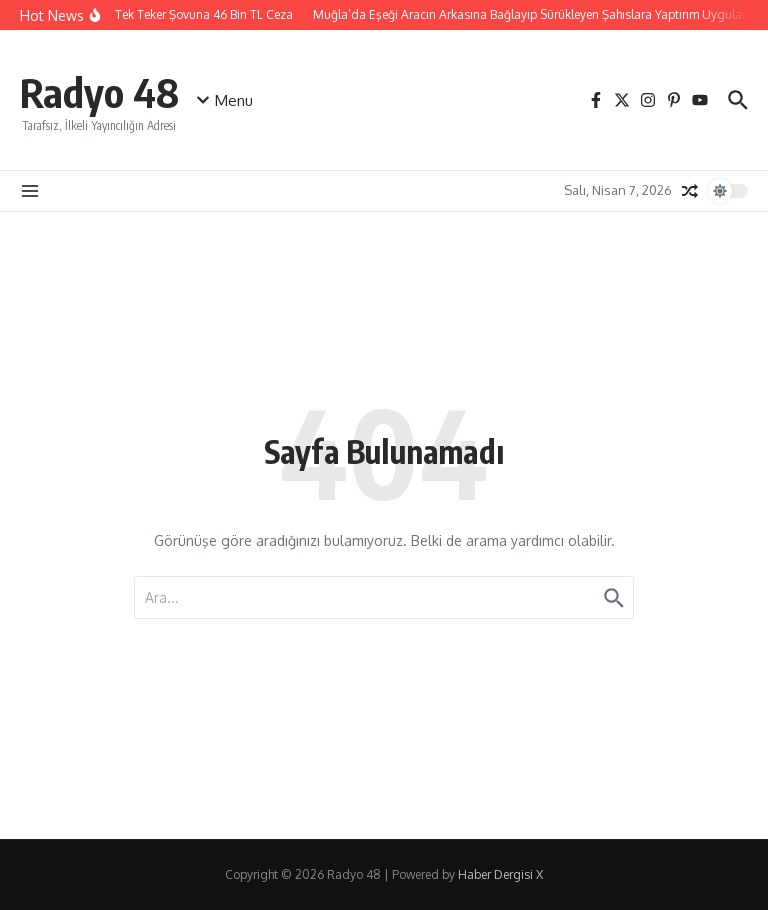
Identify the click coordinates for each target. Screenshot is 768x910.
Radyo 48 (99, 92)
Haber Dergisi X (500, 874)
